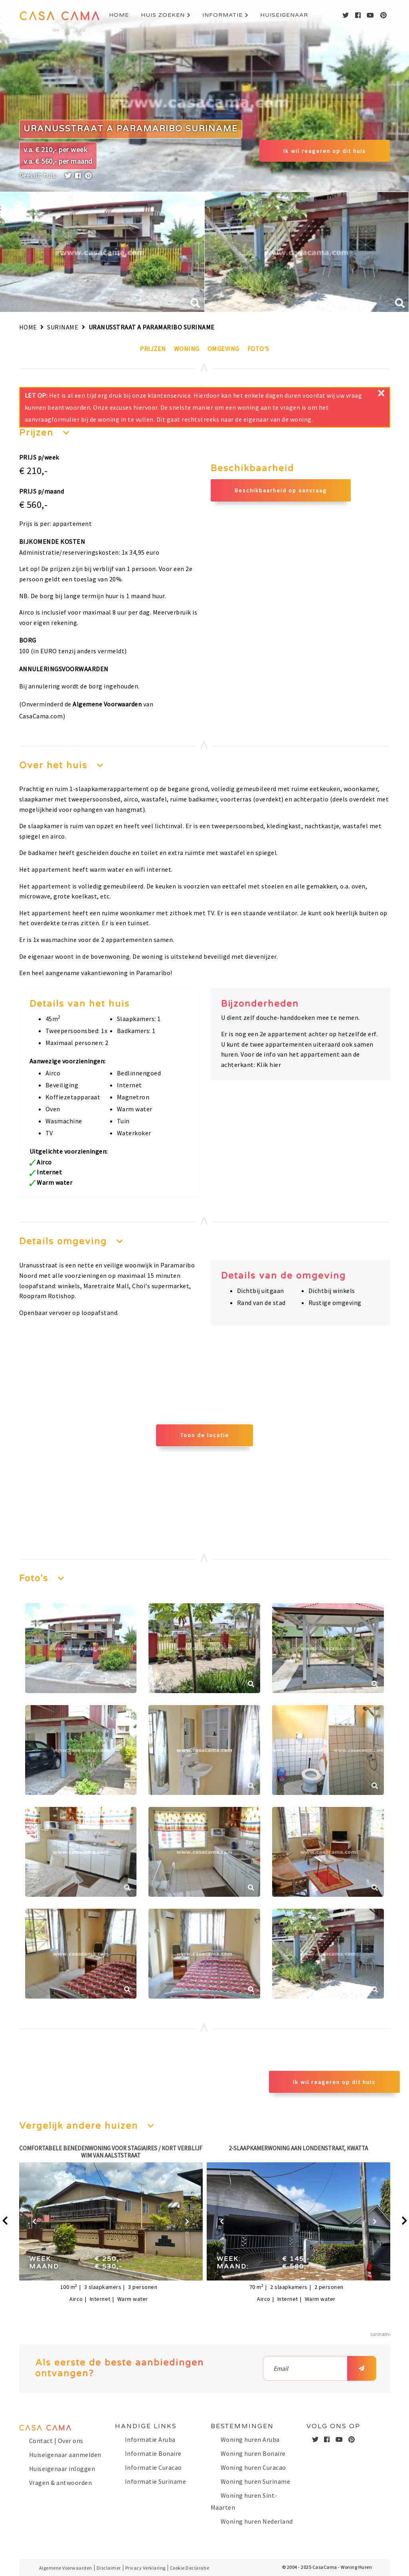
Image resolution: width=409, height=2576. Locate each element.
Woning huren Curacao (253, 2467)
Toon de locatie (204, 1435)
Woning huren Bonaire (253, 2453)
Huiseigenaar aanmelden (65, 2455)
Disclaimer (109, 2568)
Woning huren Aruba (250, 2439)
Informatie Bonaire (153, 2453)
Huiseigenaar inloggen (62, 2469)
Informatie (222, 15)
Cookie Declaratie (189, 2568)
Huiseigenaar (284, 15)
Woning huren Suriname (255, 2481)
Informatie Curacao (153, 2467)
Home (119, 15)
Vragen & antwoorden (60, 2483)
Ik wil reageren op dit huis (324, 151)
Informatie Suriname (155, 2481)
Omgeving (223, 349)
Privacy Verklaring (145, 2568)
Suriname (62, 327)
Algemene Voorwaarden (107, 704)
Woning (187, 349)
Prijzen (153, 349)
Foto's (258, 349)
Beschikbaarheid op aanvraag (281, 490)
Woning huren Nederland (257, 2521)
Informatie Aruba (150, 2439)
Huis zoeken (163, 15)
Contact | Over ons (56, 2441)
